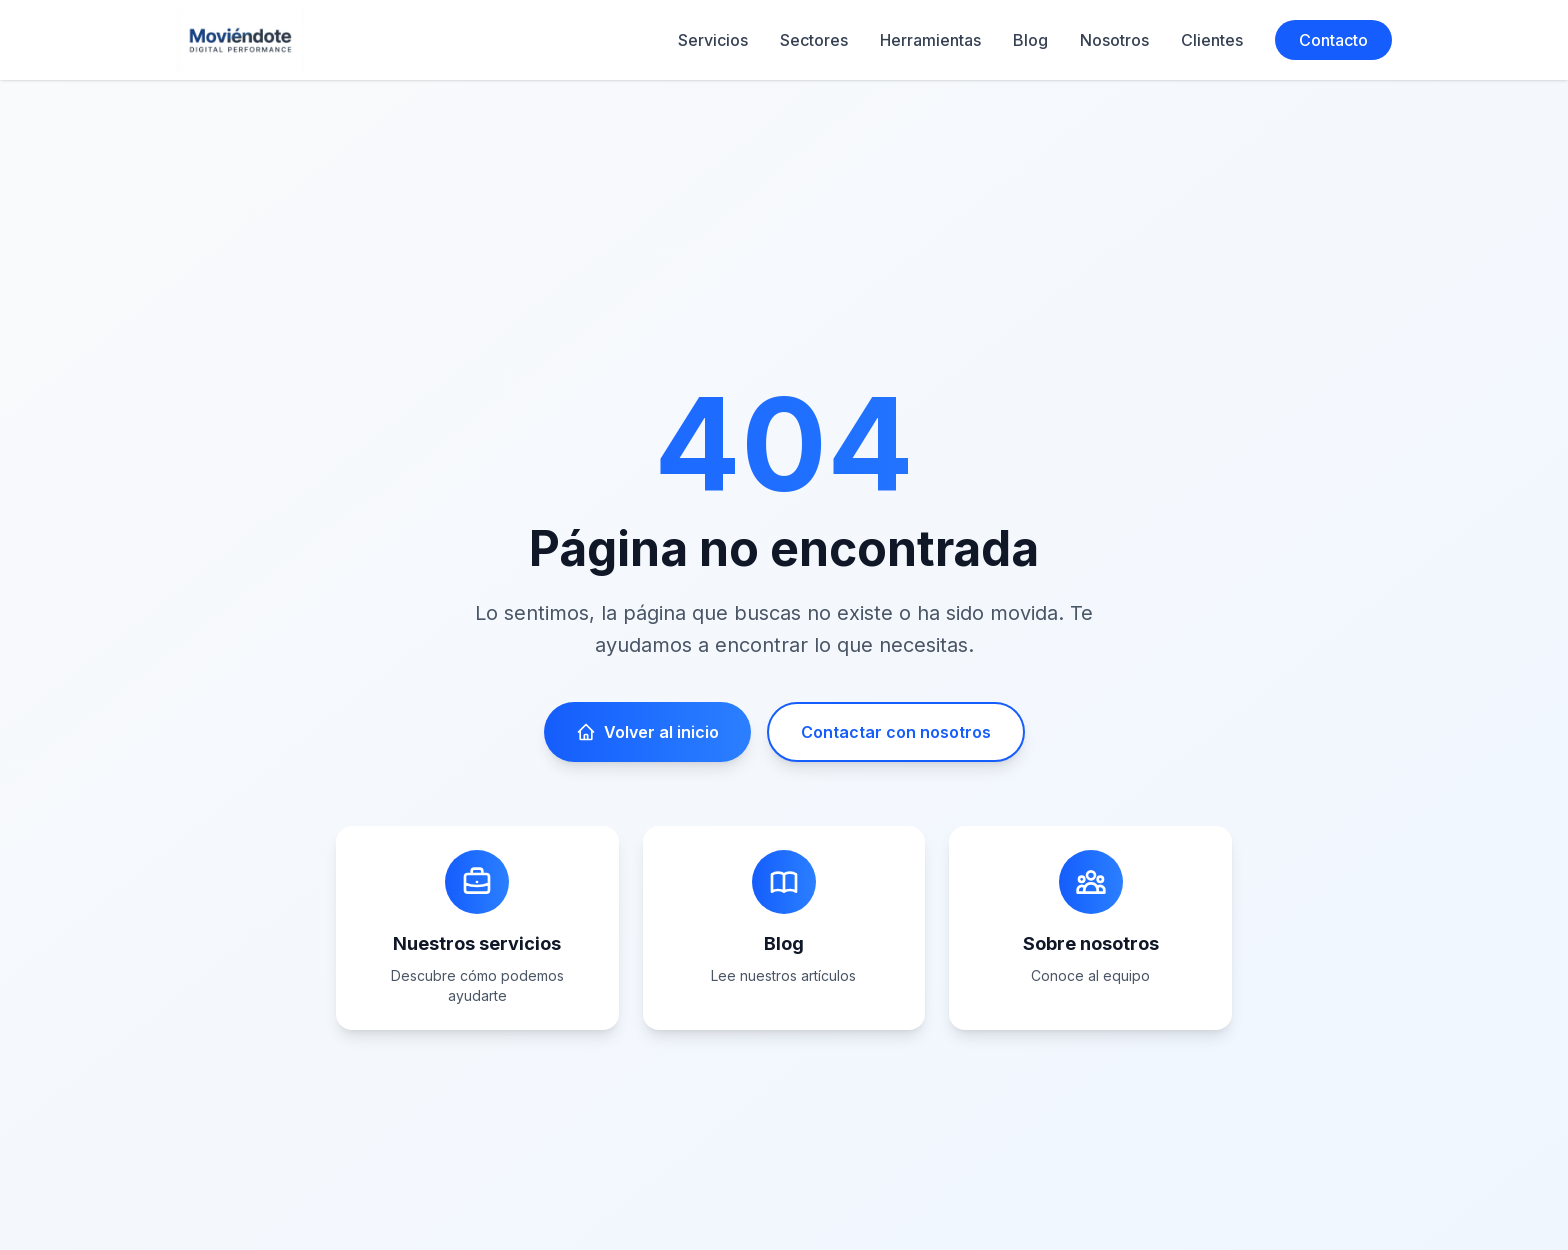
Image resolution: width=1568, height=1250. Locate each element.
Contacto (1333, 40)
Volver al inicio (647, 732)
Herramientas (930, 40)
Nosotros (1114, 40)
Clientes (1212, 40)
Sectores (814, 40)
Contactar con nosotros (896, 732)
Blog (1030, 40)
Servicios (713, 40)
